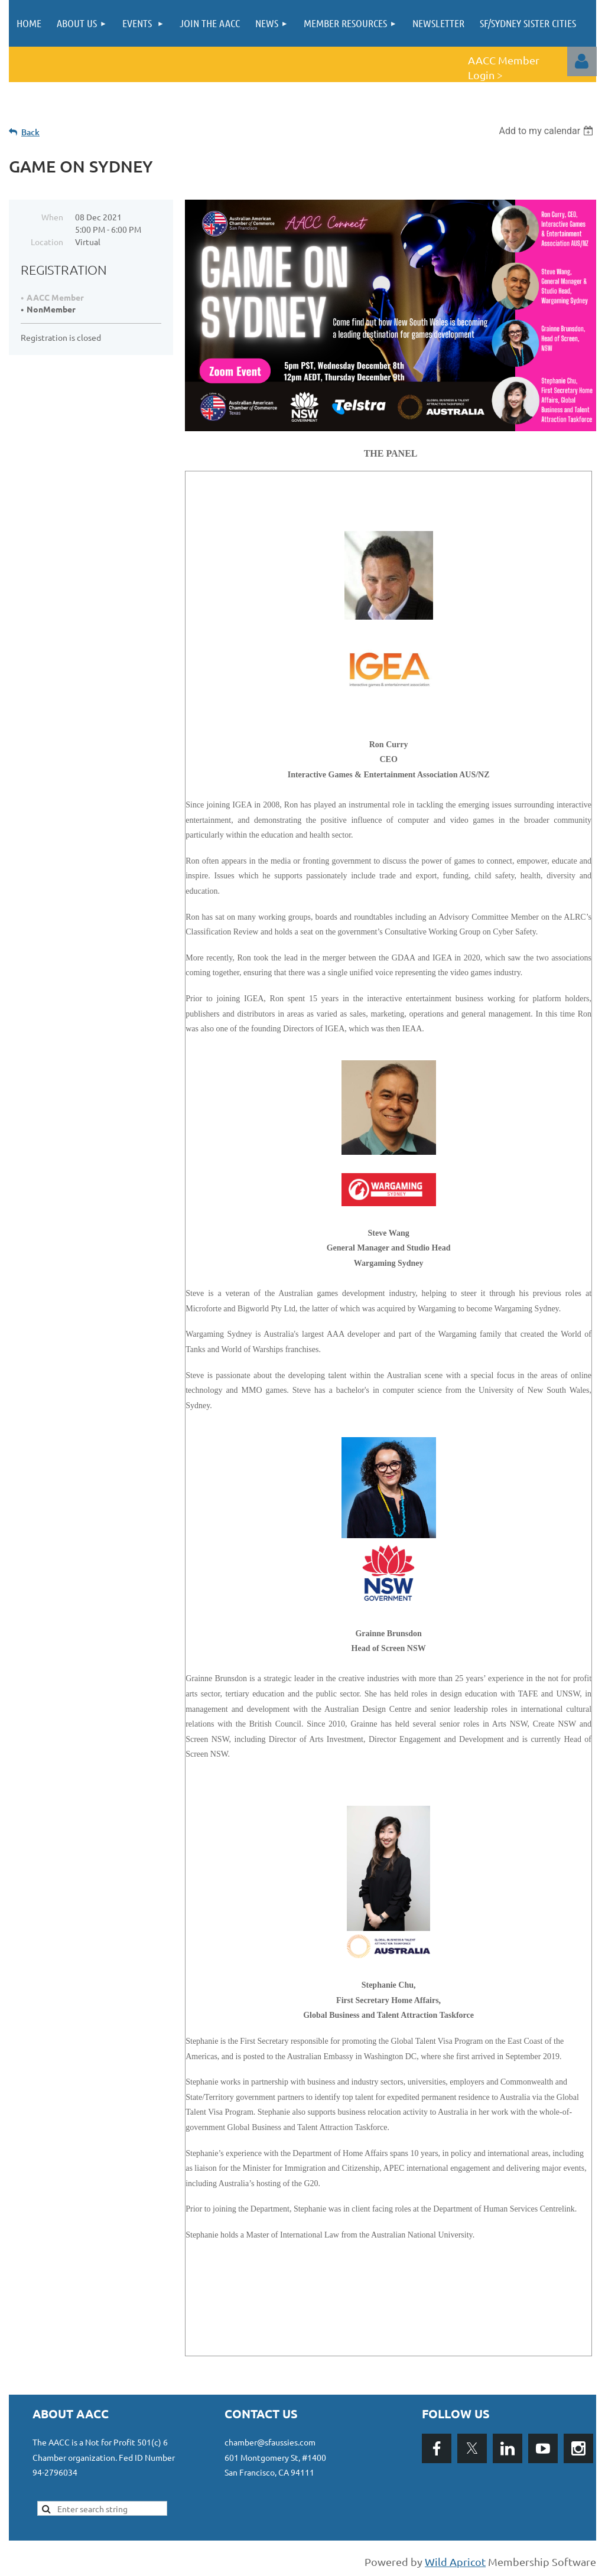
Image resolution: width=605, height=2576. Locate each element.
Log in (582, 61)
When (52, 216)
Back (30, 132)
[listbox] (547, 130)
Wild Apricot (455, 2561)
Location (47, 241)
